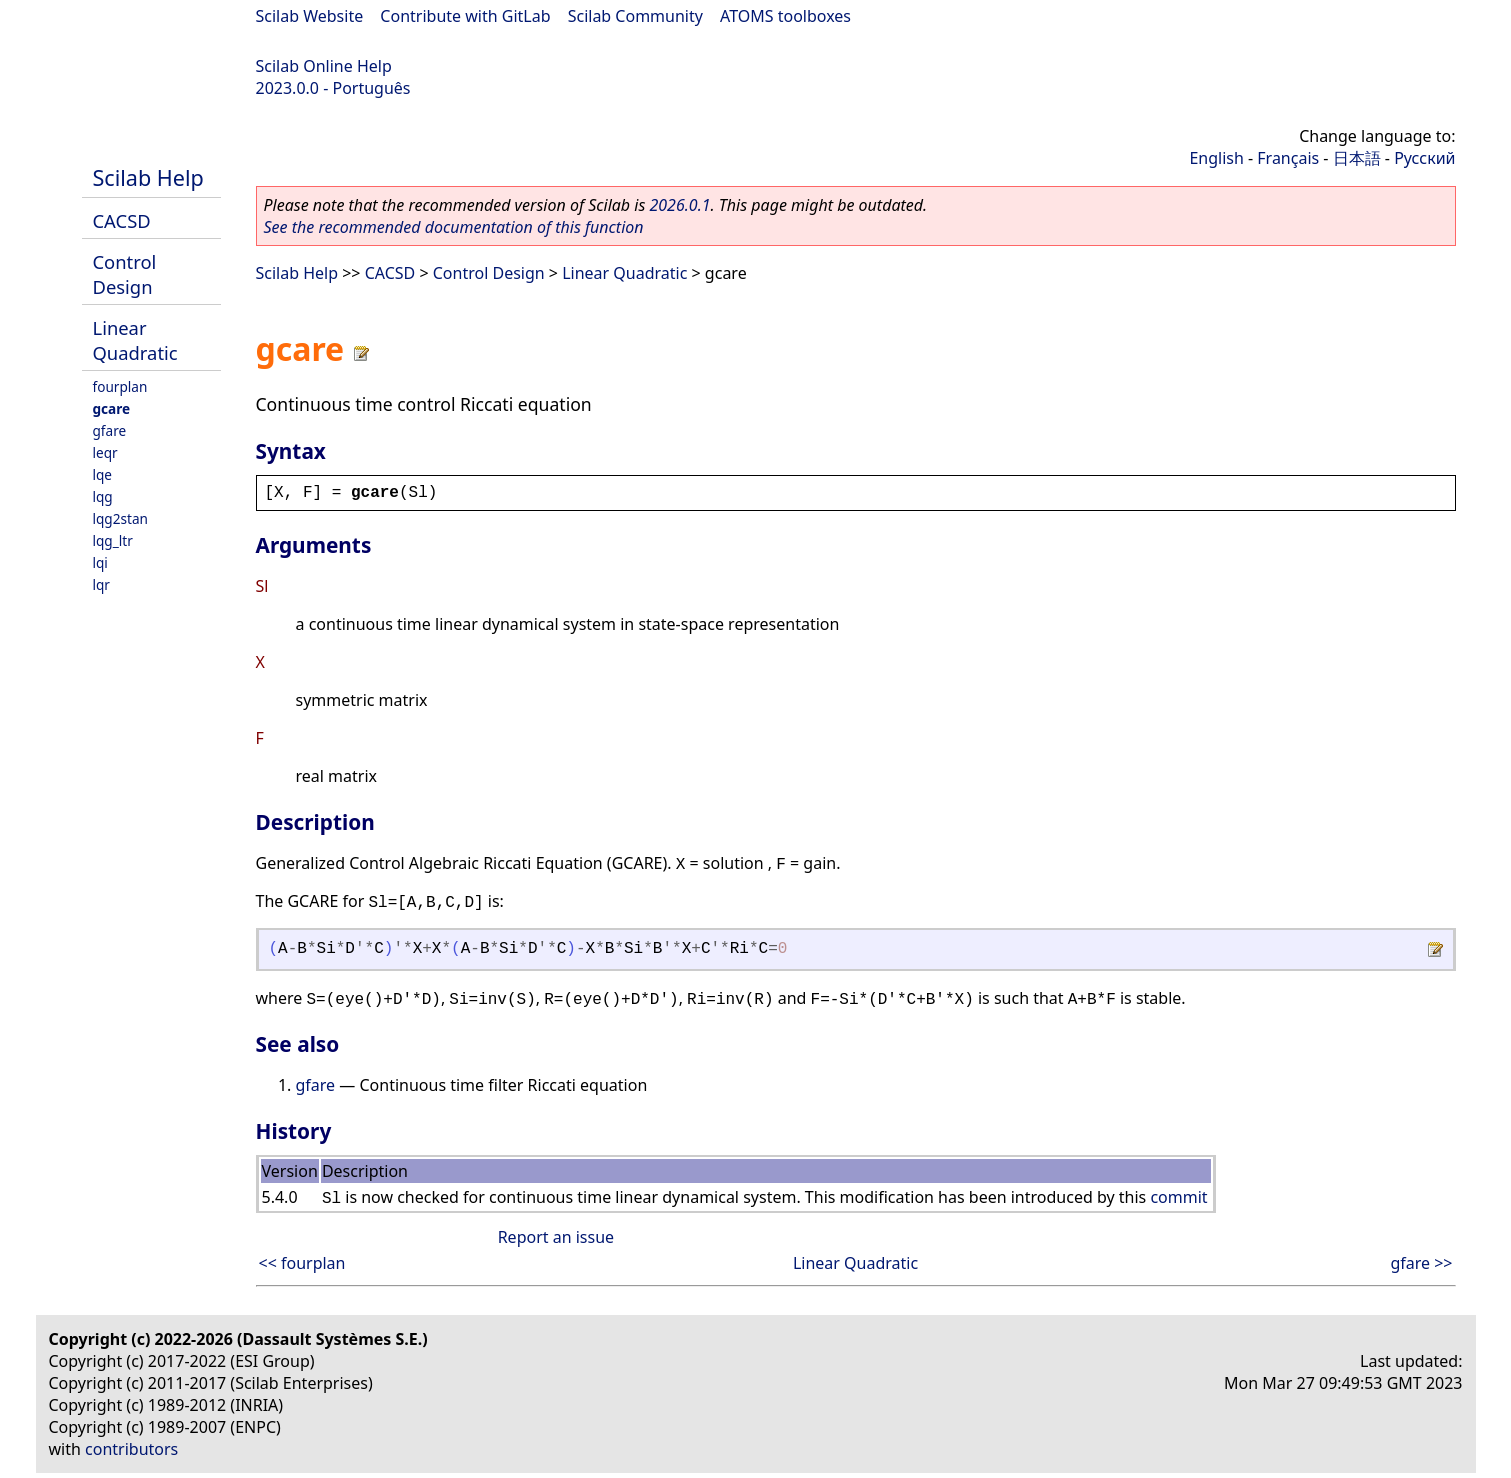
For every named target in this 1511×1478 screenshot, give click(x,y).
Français (1288, 158)
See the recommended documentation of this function (454, 227)
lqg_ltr (113, 540)
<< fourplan (302, 1263)
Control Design (125, 274)
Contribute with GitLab (465, 16)
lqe (103, 474)
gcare (112, 408)
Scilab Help (148, 177)
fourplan (120, 386)
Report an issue (556, 1237)
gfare (110, 430)
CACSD (122, 220)
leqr (105, 452)
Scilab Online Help (324, 66)
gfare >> (1421, 1263)
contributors (131, 1449)
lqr (101, 584)
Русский (1424, 158)
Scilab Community (635, 16)
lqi (100, 562)
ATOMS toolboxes (785, 16)
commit (1178, 1197)
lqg (103, 496)
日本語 (1357, 158)
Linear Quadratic (135, 340)
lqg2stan (120, 518)
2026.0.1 (679, 205)
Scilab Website (310, 16)
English (1216, 158)
